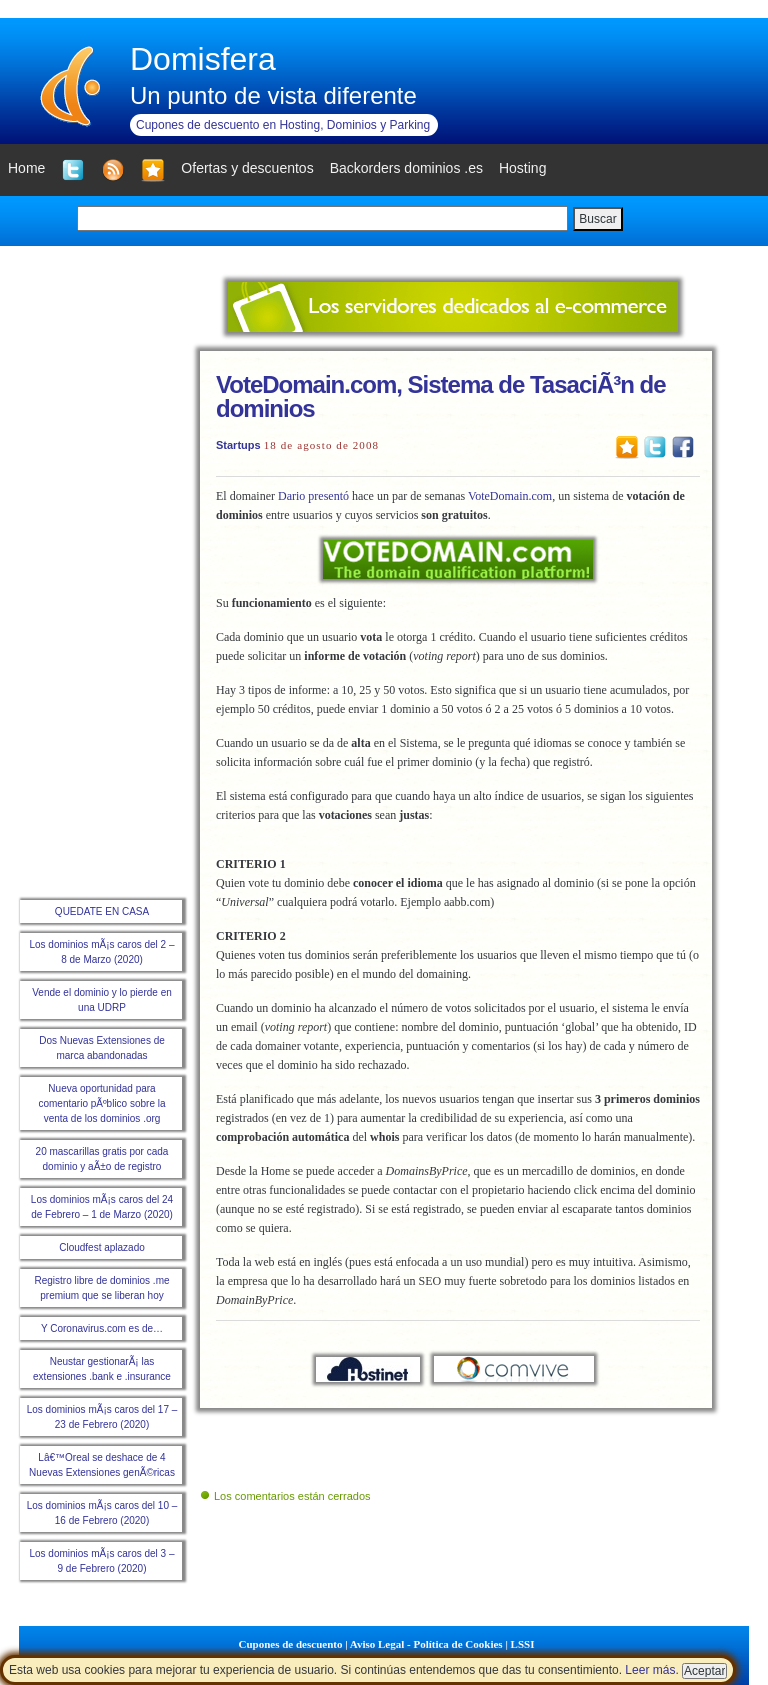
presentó (328, 496)
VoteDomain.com (510, 496)
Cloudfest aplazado (102, 1247)
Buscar (597, 219)
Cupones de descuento (291, 1644)
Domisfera (203, 59)
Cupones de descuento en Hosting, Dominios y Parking (283, 125)
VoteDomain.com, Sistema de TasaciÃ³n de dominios (441, 396)
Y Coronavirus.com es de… (102, 1328)
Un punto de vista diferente (273, 95)
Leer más (650, 1670)
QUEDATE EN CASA (102, 911)
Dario (291, 496)
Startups (238, 445)
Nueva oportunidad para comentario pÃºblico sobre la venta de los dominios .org (101, 1103)
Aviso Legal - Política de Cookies (426, 1644)
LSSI (523, 1644)
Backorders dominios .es (406, 168)
